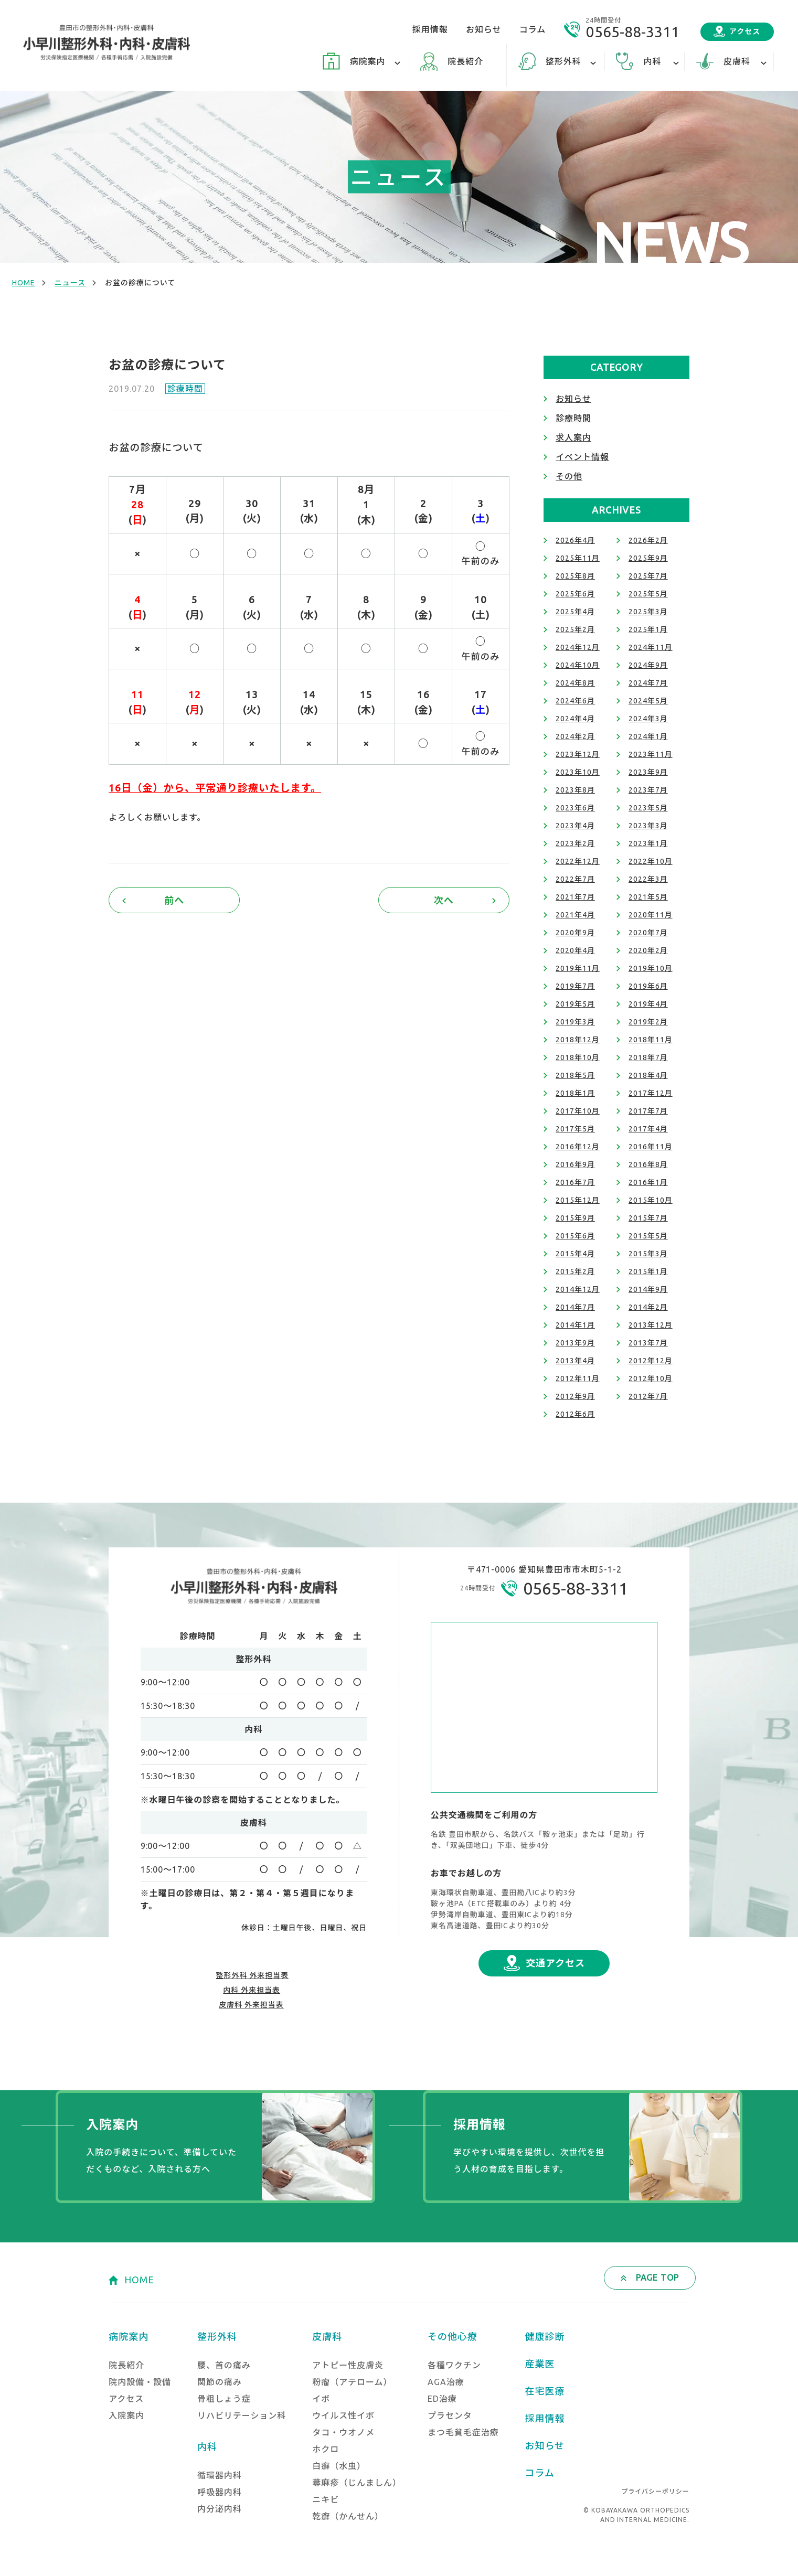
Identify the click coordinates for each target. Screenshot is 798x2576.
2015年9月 (575, 1218)
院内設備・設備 (140, 2382)
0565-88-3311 (632, 32)
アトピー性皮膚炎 (348, 2365)
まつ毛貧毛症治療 (463, 2432)
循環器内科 (219, 2475)
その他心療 (452, 2336)
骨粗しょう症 (224, 2398)
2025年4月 (575, 611)
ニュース (70, 283)
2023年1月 (648, 843)
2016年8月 (648, 1164)
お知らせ (484, 29)
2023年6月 (575, 808)
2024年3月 (648, 718)
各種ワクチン (454, 2365)
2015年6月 (575, 1236)
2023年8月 (575, 790)
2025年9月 (648, 558)
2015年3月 (648, 1253)
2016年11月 (651, 1146)
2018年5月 (575, 1075)
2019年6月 (648, 986)
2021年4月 (575, 915)
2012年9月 (575, 1396)
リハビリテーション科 (241, 2415)
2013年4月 (575, 1360)
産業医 (540, 2363)
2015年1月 (648, 1271)
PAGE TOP (657, 2277)
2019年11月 (578, 968)
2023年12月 (578, 754)
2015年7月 (648, 1218)
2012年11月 (578, 1378)
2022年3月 (648, 879)
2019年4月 (648, 1004)
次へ (444, 900)
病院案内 (128, 2336)
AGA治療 (446, 2382)
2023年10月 (578, 772)
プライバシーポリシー (655, 2491)
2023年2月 (575, 843)
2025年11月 (578, 558)
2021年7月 (575, 897)
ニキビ (325, 2499)
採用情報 (430, 29)
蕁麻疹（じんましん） (356, 2482)
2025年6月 (575, 594)
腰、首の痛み (224, 2365)
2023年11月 (651, 754)
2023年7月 (648, 790)
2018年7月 (648, 1057)
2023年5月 (648, 808)
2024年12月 (578, 647)
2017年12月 (651, 1093)
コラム (532, 29)
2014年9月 (648, 1289)
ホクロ (325, 2449)
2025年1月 (648, 629)
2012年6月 (575, 1414)
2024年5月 (648, 701)
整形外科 (217, 2336)
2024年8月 (575, 683)
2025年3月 (648, 611)
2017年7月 (648, 1111)
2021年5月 (648, 897)
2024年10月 (578, 665)
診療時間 (185, 388)
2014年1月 (575, 1325)
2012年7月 (648, 1396)
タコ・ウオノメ (343, 2432)
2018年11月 (651, 1039)
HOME (23, 283)
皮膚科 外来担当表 (251, 2005)
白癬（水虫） (339, 2466)
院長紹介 (465, 61)
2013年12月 (651, 1325)
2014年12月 (578, 1289)
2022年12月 (578, 861)
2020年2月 (648, 950)
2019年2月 (648, 1022)
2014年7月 (575, 1307)
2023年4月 (575, 825)
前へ (174, 900)
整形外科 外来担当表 (252, 1975)
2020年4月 (575, 950)
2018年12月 (578, 1039)
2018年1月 (575, 1093)
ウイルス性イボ (343, 2415)
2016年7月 (575, 1182)
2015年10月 (651, 1200)
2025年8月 (575, 576)
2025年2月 (575, 629)
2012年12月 (651, 1360)
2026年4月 (575, 540)
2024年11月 (651, 647)
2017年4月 (648, 1129)
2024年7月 (648, 683)
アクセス (744, 31)
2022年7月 (575, 879)
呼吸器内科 (219, 2492)
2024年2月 (575, 736)
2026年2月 (648, 540)
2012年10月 (651, 1378)
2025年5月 (648, 594)
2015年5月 (648, 1236)
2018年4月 (648, 1075)
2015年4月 (575, 1253)
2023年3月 (648, 825)
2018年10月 (578, 1057)
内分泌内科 (219, 2509)
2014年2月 (648, 1307)
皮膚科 (327, 2336)
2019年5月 (575, 1004)
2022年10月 (651, 861)
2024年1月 (648, 736)
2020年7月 (648, 932)
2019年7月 (575, 986)
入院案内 (126, 2415)
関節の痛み (219, 2382)
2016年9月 (575, 1164)
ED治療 (442, 2398)
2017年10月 (578, 1111)
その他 (569, 476)
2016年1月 (648, 1182)
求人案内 (573, 437)
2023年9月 (648, 772)
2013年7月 (648, 1343)
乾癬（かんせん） (348, 2516)
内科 (207, 2446)
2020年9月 (575, 932)
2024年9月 (648, 665)
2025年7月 (648, 576)
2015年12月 (578, 1200)
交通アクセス (555, 1963)
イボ (321, 2398)
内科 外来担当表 (251, 1990)
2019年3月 (575, 1022)
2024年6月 (575, 701)
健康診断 (545, 2336)
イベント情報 (582, 457)
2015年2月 (575, 1271)
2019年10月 (651, 968)
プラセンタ (450, 2415)
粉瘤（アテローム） (352, 2382)
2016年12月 (578, 1146)
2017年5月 (575, 1129)
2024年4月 (575, 718)
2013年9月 (575, 1343)
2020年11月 (651, 915)
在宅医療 (545, 2391)
